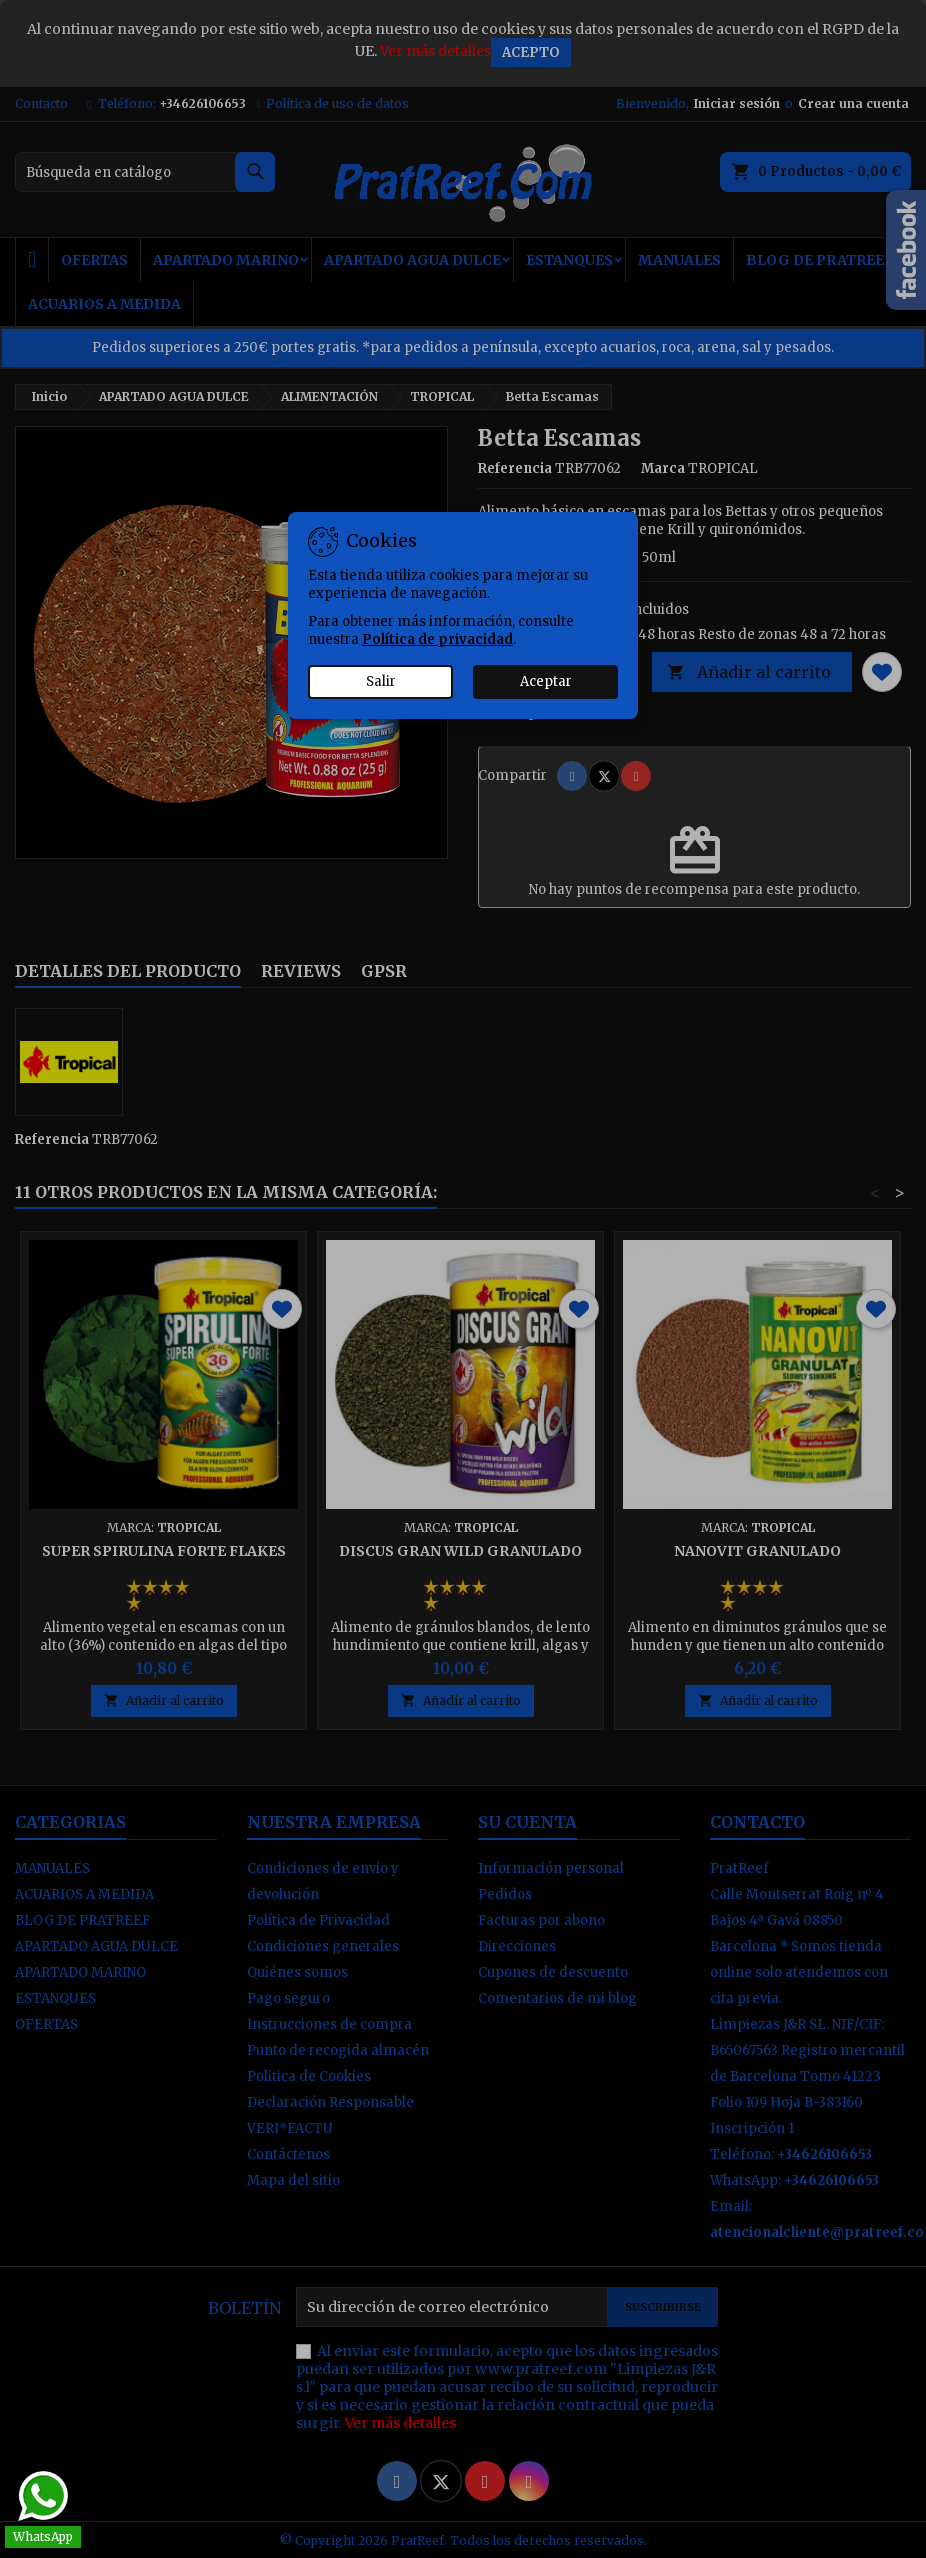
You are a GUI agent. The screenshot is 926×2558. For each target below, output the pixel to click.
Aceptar (546, 681)
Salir (381, 681)
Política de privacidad (437, 639)
